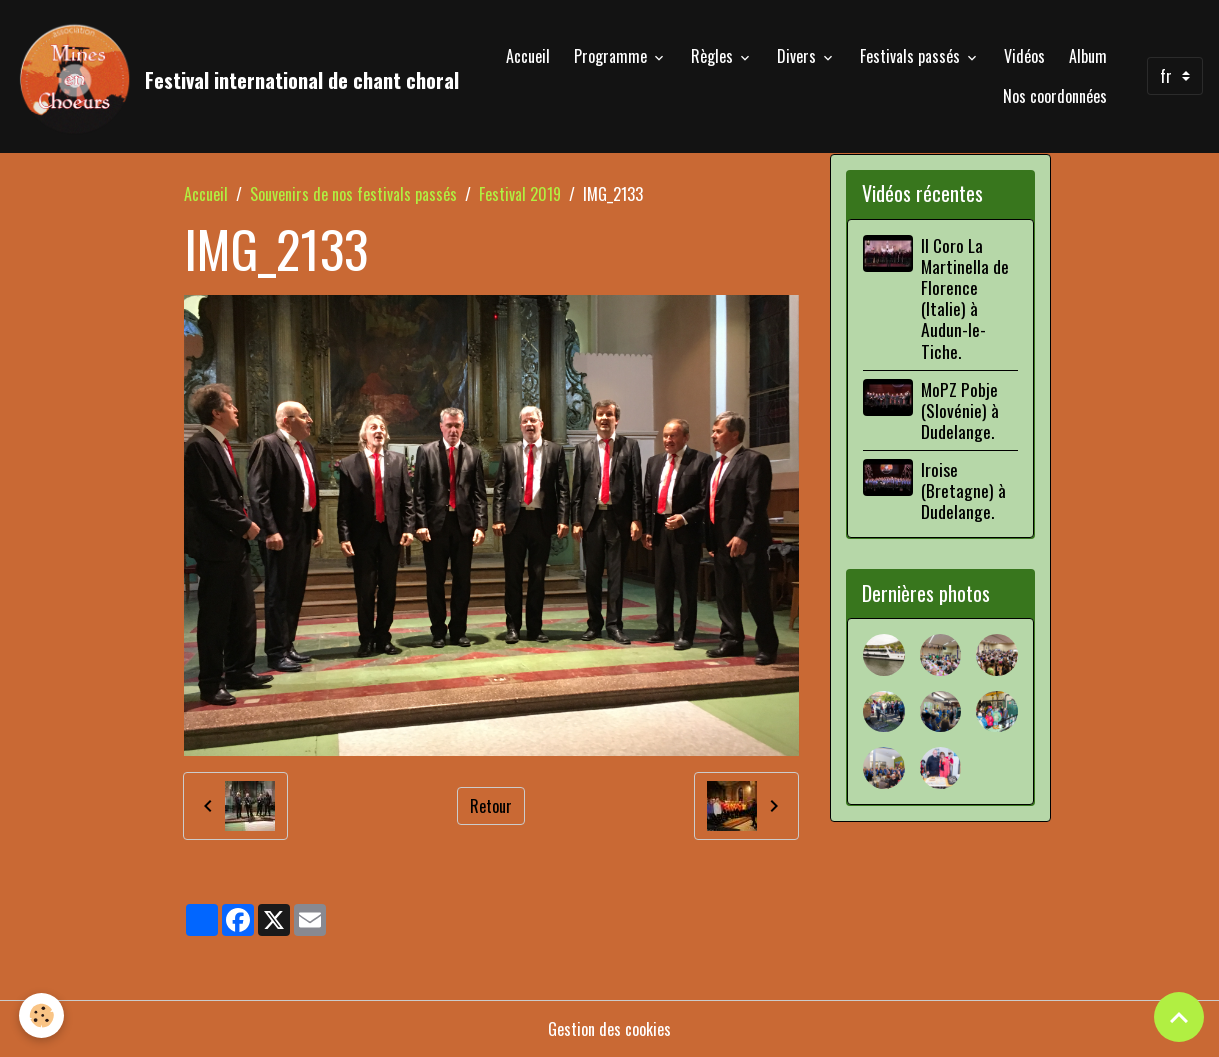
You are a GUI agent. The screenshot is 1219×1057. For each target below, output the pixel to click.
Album (1088, 56)
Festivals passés (912, 56)
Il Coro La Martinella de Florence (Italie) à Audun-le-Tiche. (965, 298)
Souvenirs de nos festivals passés (353, 194)
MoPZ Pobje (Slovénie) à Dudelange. (960, 410)
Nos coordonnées (1055, 96)
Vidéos (1024, 56)
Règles (714, 56)
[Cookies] (42, 1015)
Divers (798, 56)
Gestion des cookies (609, 1029)
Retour (491, 806)
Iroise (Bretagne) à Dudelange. (963, 490)
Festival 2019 (520, 194)
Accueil (528, 56)
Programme (612, 56)
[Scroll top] (1179, 1017)
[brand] (219, 76)
